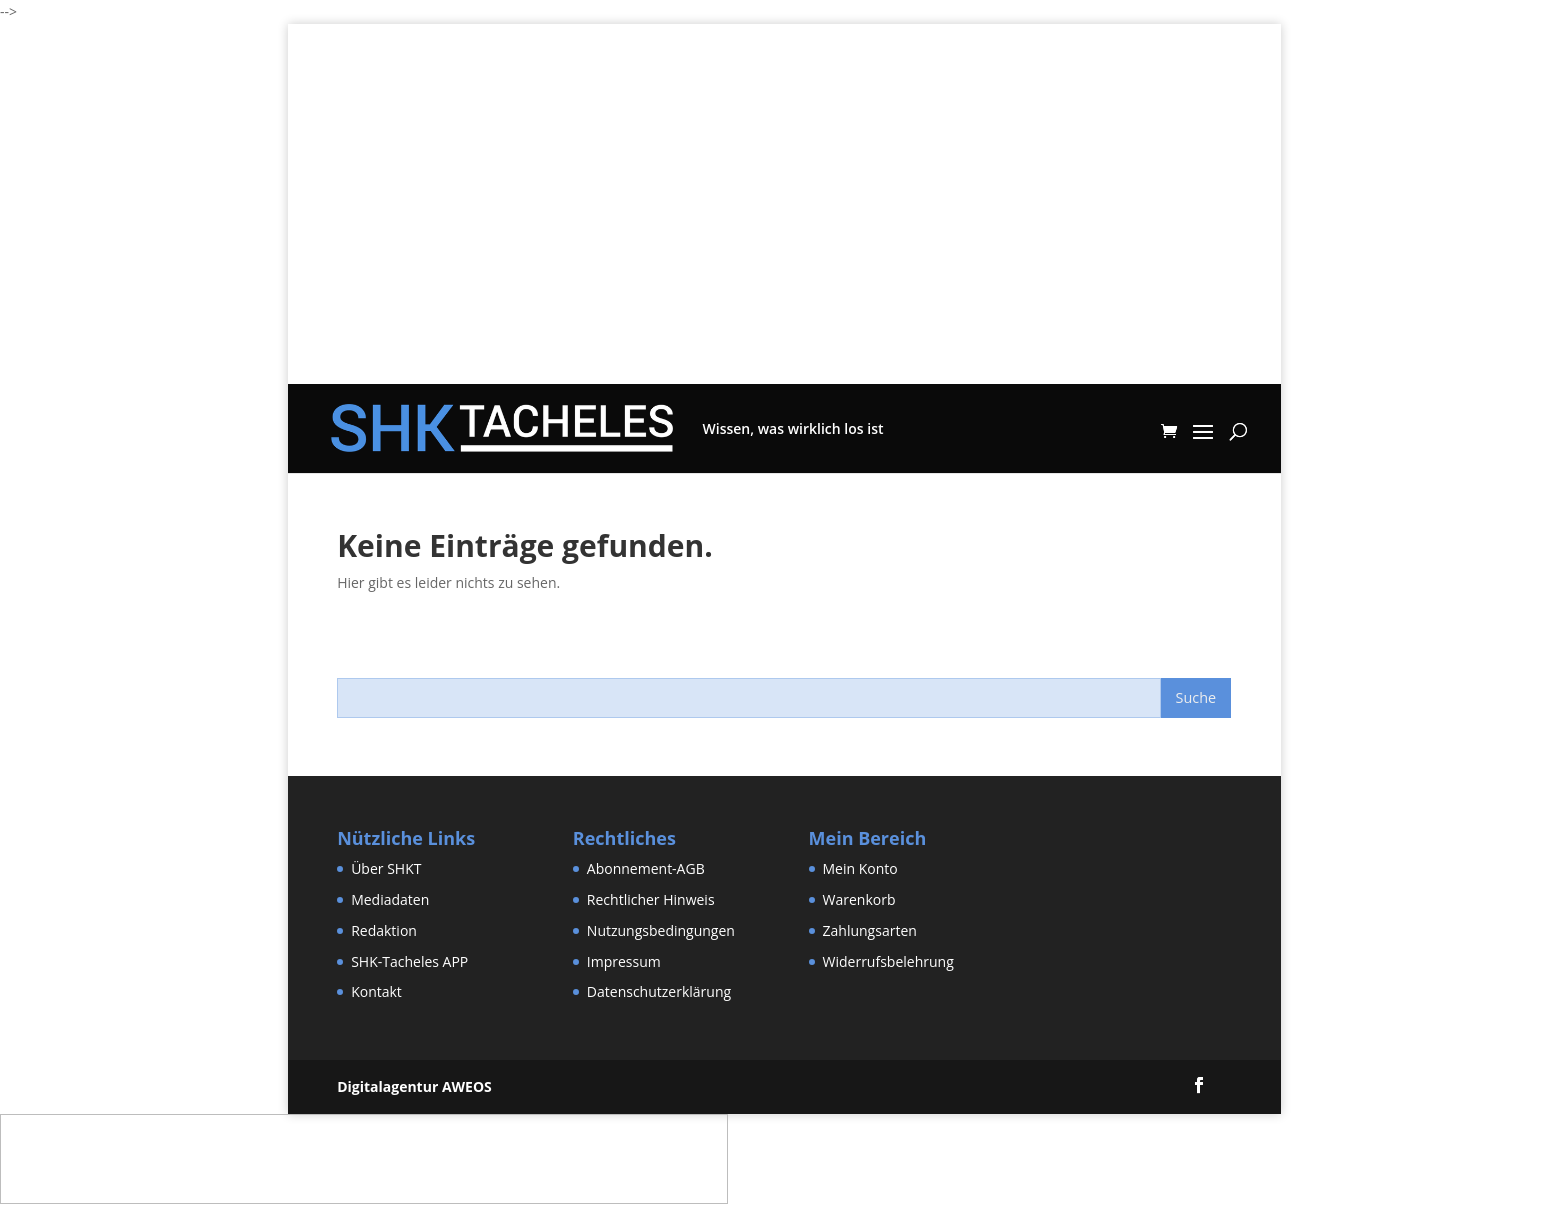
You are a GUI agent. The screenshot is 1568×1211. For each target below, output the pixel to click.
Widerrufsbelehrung (888, 961)
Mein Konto (860, 868)
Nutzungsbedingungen (661, 930)
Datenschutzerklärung (659, 991)
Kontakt (376, 991)
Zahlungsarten (870, 930)
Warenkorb (859, 899)
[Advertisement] (784, 244)
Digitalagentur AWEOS (414, 1086)
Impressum (624, 961)
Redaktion (384, 930)
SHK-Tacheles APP (409, 961)
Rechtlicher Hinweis (651, 899)
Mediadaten (390, 899)
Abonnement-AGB (646, 868)
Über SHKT (386, 868)
